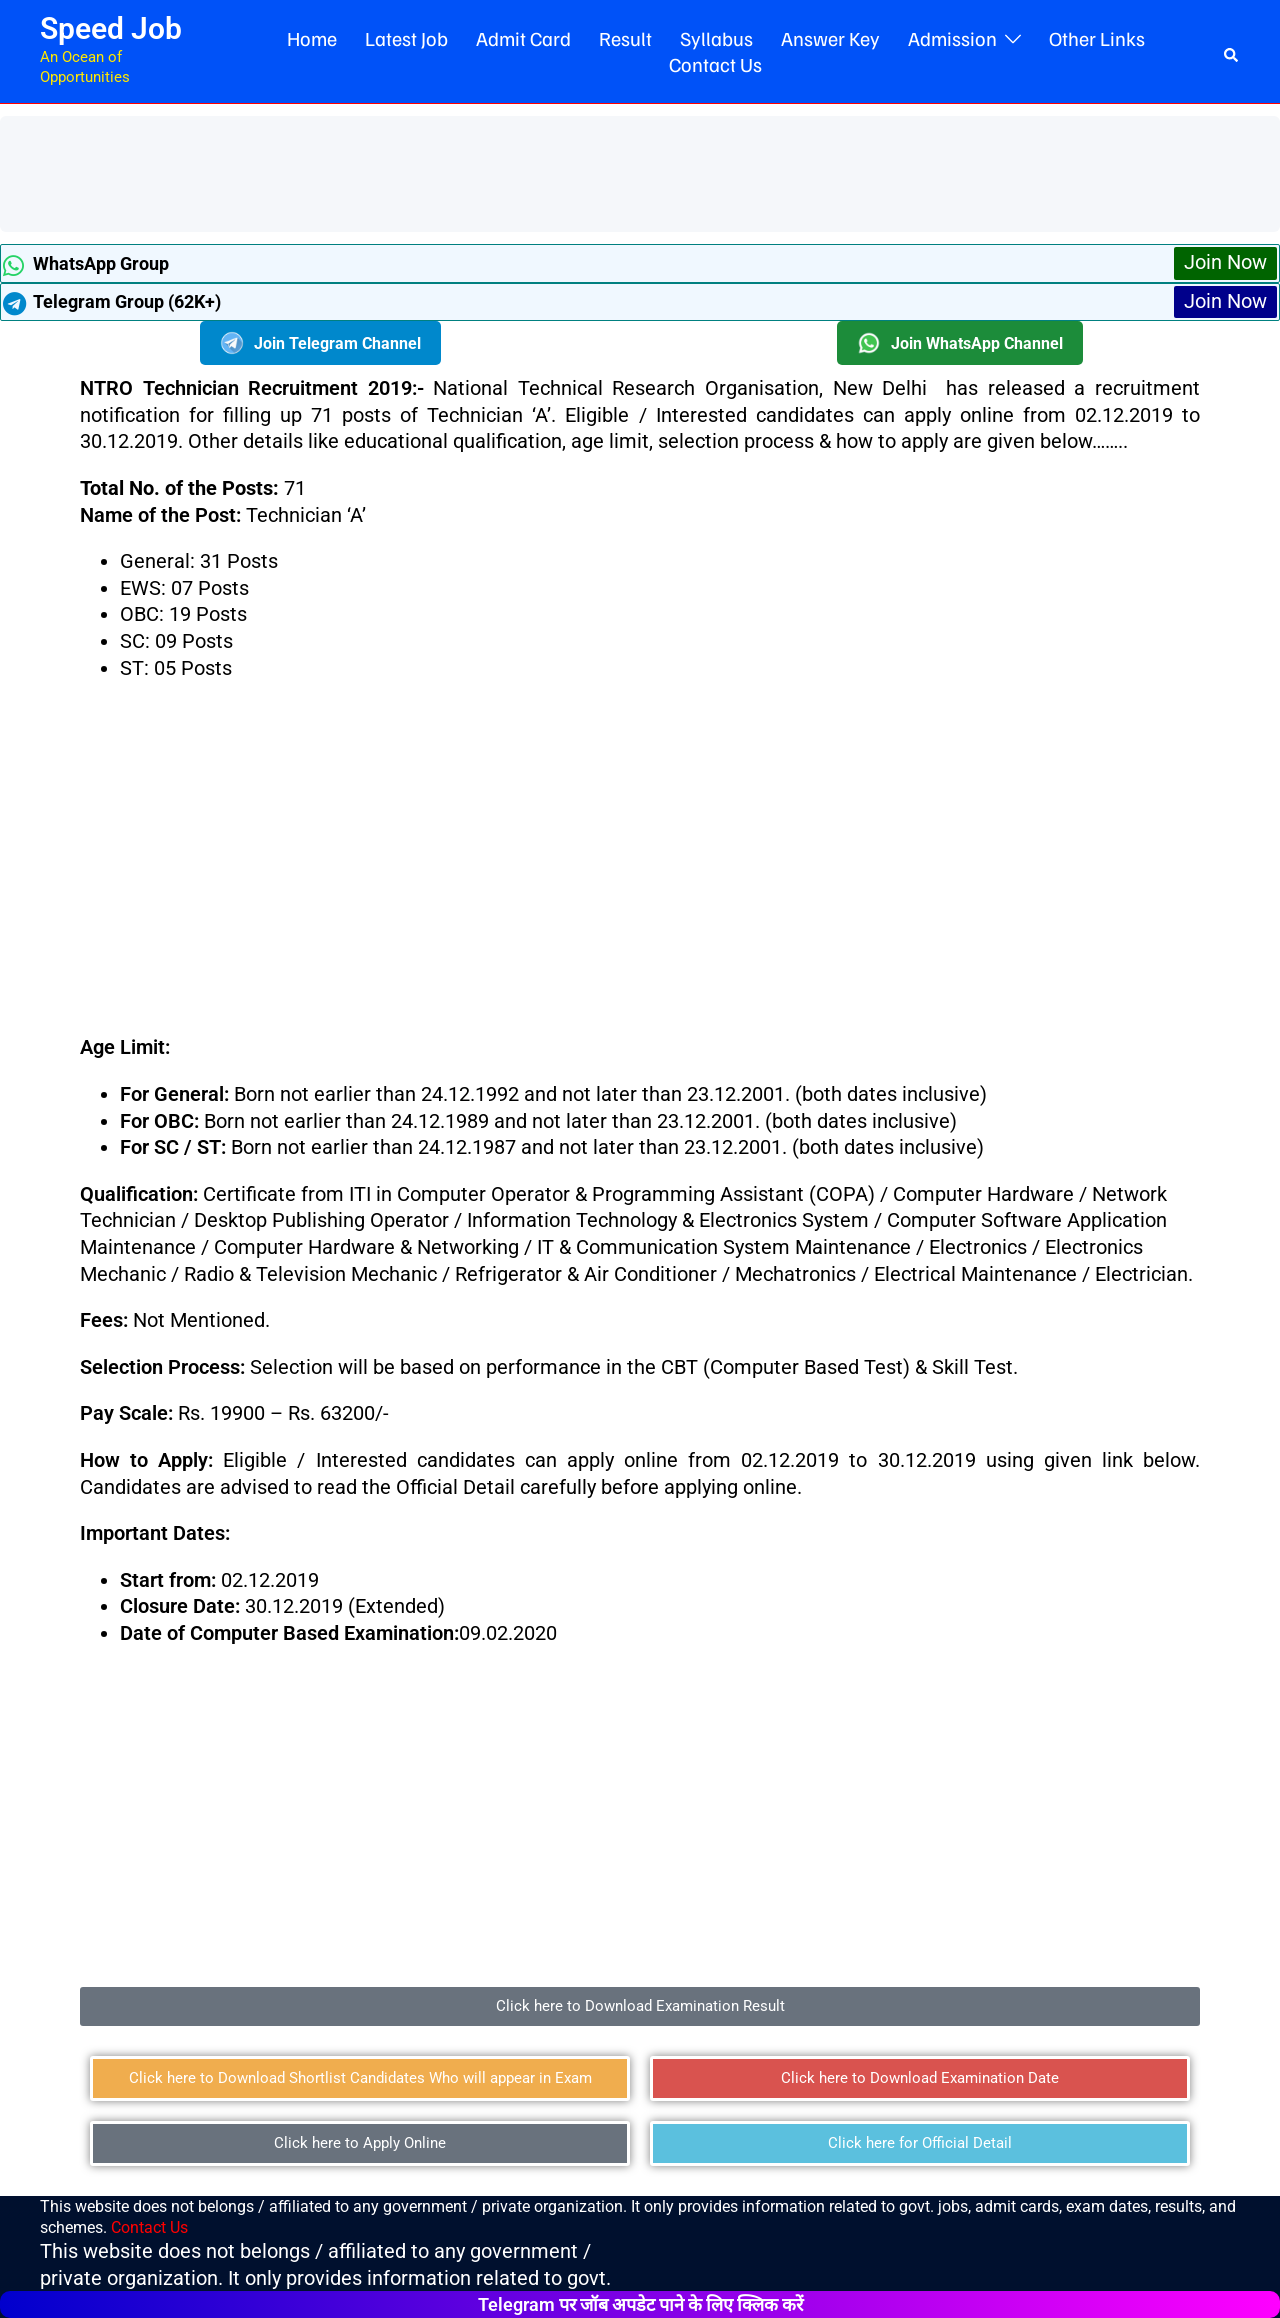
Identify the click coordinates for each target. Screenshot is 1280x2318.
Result (625, 38)
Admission (952, 38)
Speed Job (111, 28)
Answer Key (830, 38)
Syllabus (716, 38)
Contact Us (715, 64)
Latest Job (406, 38)
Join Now (1225, 263)
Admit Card (523, 38)
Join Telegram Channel (320, 344)
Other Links (1097, 38)
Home (312, 38)
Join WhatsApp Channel (960, 344)
